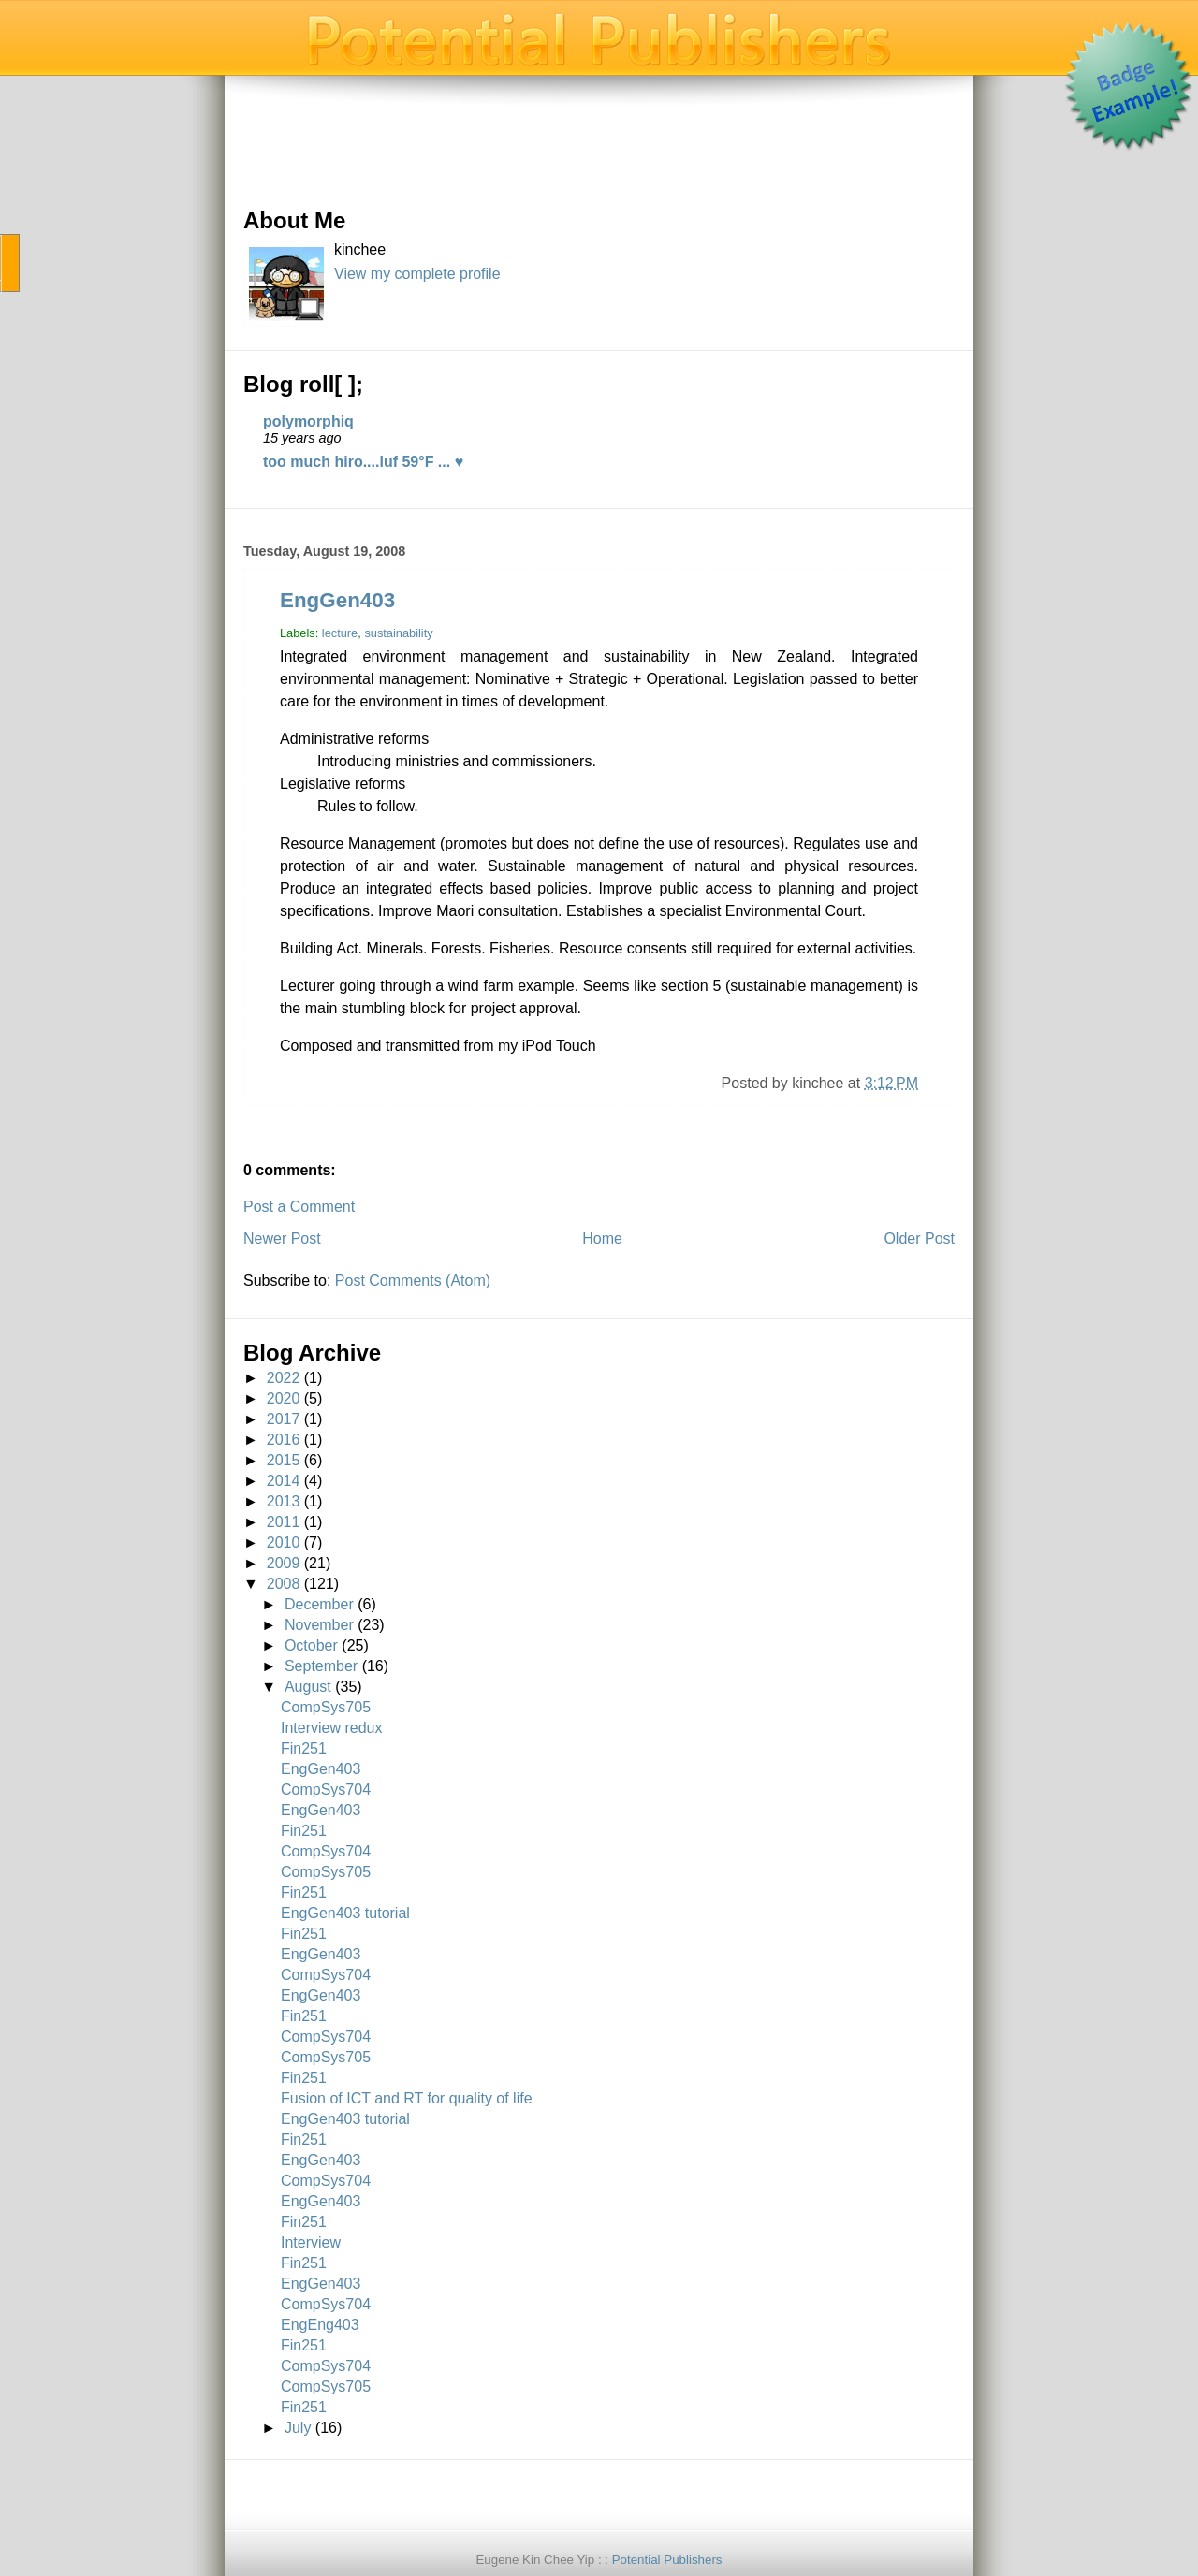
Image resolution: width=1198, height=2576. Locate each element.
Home (602, 1238)
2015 (283, 1460)
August (308, 1687)
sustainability (398, 633)
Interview (311, 2242)
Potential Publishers (667, 2560)
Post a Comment (299, 1207)
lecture (340, 633)
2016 (283, 1440)
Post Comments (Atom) (412, 1280)
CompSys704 (326, 1789)
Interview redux (332, 1728)
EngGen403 (337, 600)
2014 (283, 1481)
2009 (283, 1563)
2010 (283, 1542)
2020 (283, 1398)
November (319, 1625)
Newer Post (282, 1238)
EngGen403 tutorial (345, 1913)
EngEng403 (320, 2325)
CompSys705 (326, 1707)
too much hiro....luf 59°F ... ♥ (363, 462)
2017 (283, 1419)
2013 (283, 1501)
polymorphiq (308, 421)
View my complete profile (417, 274)
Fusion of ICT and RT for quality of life (407, 2098)
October (311, 1645)
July (298, 2428)
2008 (283, 1584)
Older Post (919, 1238)
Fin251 (304, 1748)
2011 (283, 1522)
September (321, 1666)
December (319, 1604)
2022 (283, 1378)
